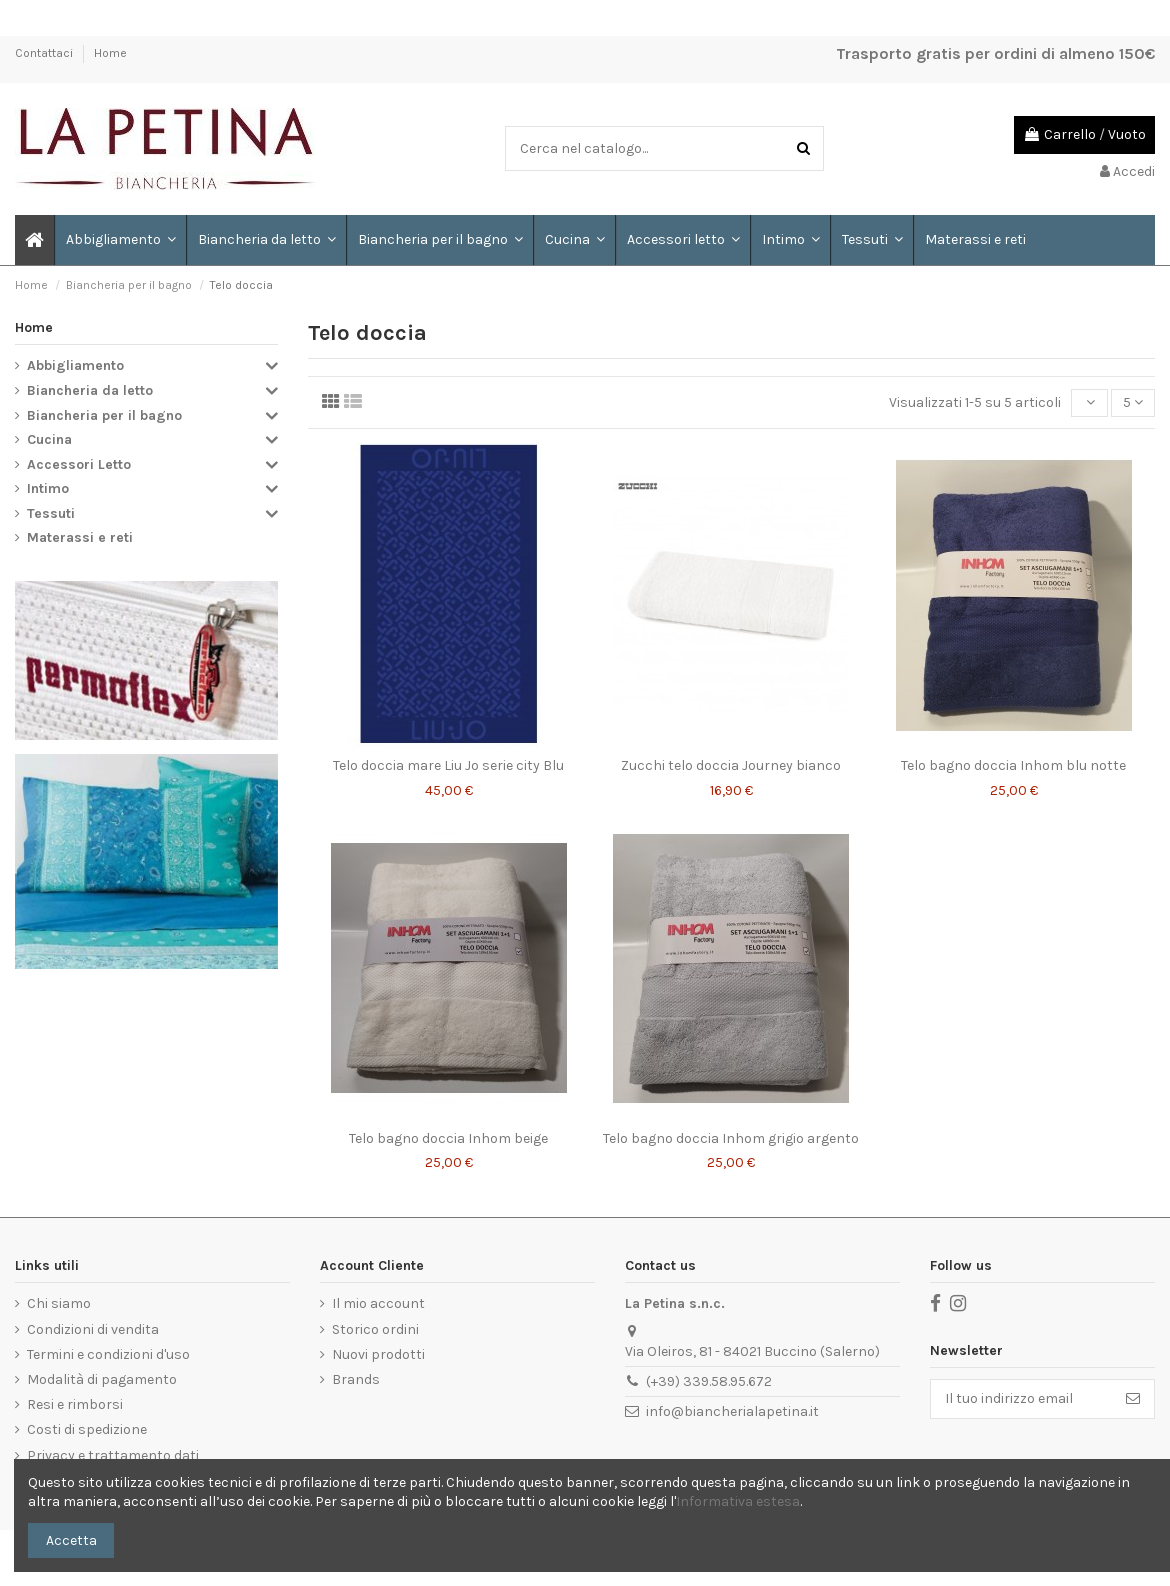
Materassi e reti (80, 537)
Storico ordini (375, 1329)
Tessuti (51, 513)
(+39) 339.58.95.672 (709, 1381)
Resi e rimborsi (75, 1404)
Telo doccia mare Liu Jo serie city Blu (448, 765)
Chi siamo (59, 1303)
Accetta (71, 1540)
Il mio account (378, 1303)
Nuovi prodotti (378, 1354)
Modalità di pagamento (102, 1379)
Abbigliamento (75, 365)
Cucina (49, 439)
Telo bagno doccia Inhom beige (448, 1138)
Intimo (48, 488)
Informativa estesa (738, 1501)
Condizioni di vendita (93, 1329)
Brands (356, 1379)
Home (110, 53)
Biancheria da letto (90, 390)
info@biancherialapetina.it (732, 1411)
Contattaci (45, 53)
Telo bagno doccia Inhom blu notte (1013, 765)
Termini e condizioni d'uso (108, 1354)
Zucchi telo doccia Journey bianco (731, 765)
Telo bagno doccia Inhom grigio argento (731, 1138)
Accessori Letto (79, 464)
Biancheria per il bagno (104, 415)
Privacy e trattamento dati (113, 1455)
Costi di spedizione (87, 1429)
